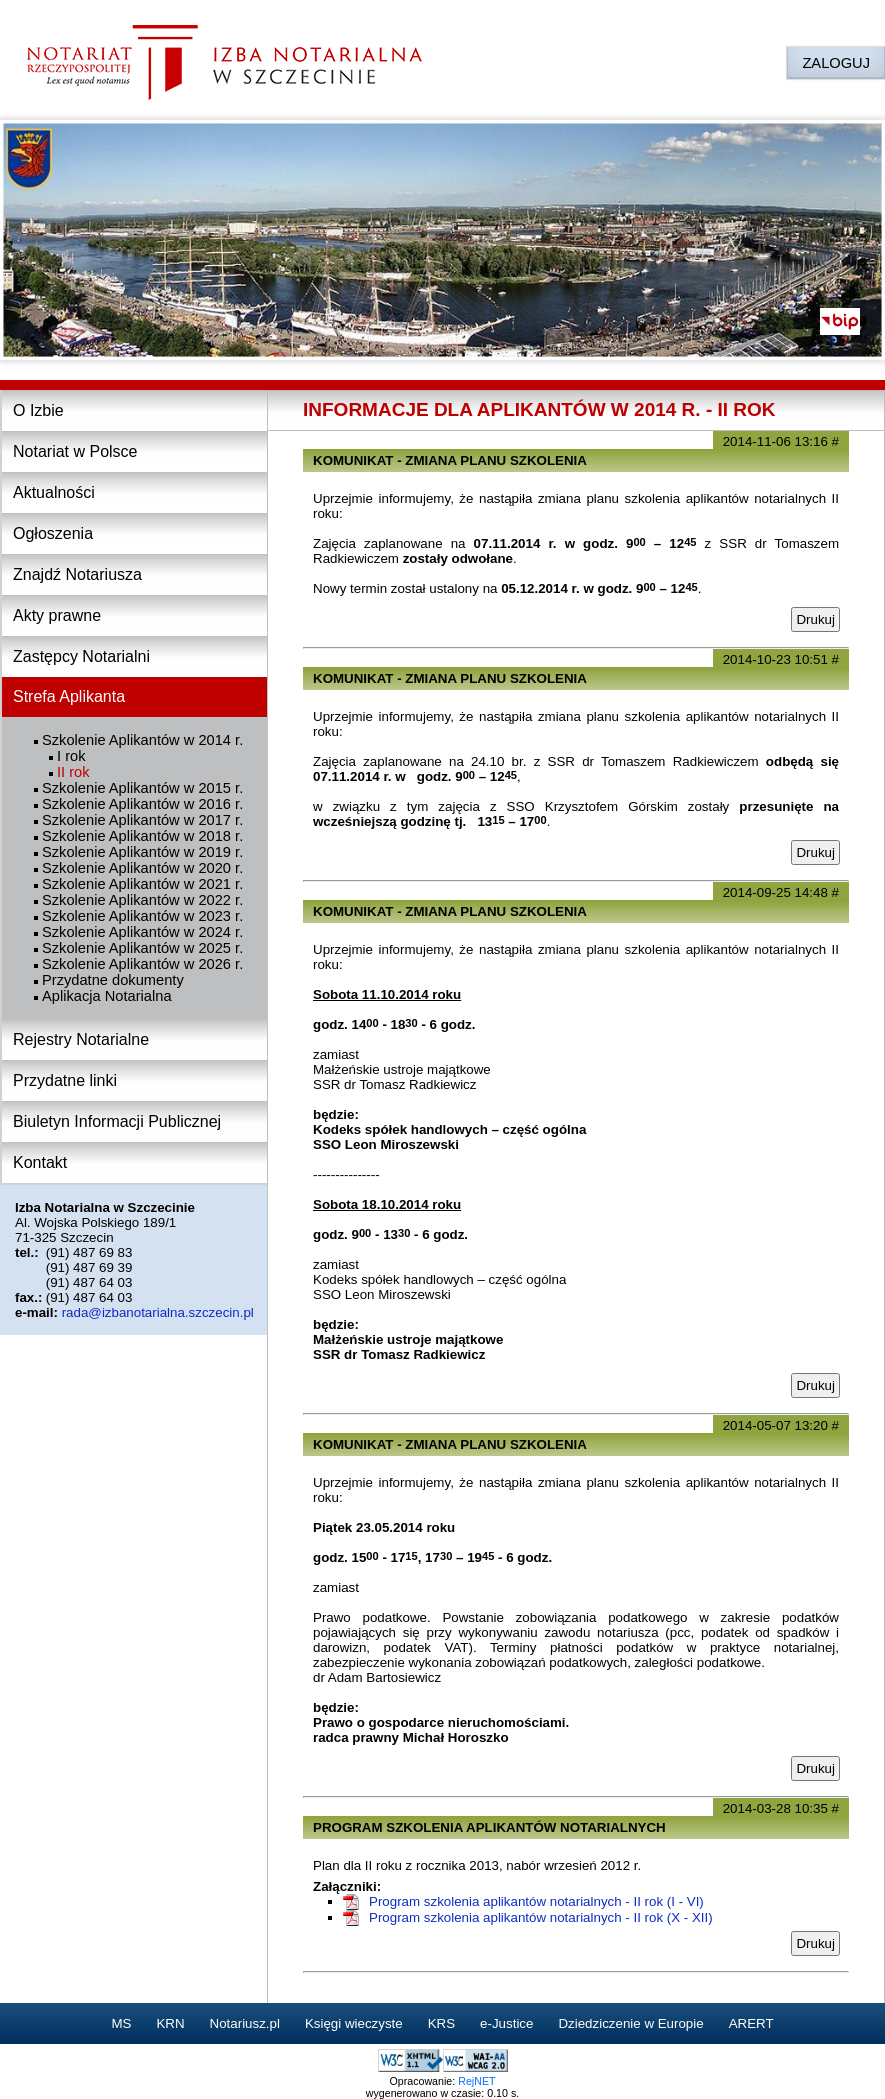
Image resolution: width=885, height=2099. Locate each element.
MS (121, 2023)
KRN (170, 2023)
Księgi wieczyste (354, 2023)
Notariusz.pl (245, 2023)
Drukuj (815, 619)
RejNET (476, 2081)
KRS (441, 2023)
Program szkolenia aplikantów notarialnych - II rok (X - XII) (541, 1917)
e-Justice (506, 2023)
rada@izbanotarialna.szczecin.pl (158, 1312)
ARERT (751, 2023)
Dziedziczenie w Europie (630, 2023)
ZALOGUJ (836, 63)
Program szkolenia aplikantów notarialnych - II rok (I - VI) (536, 1901)
